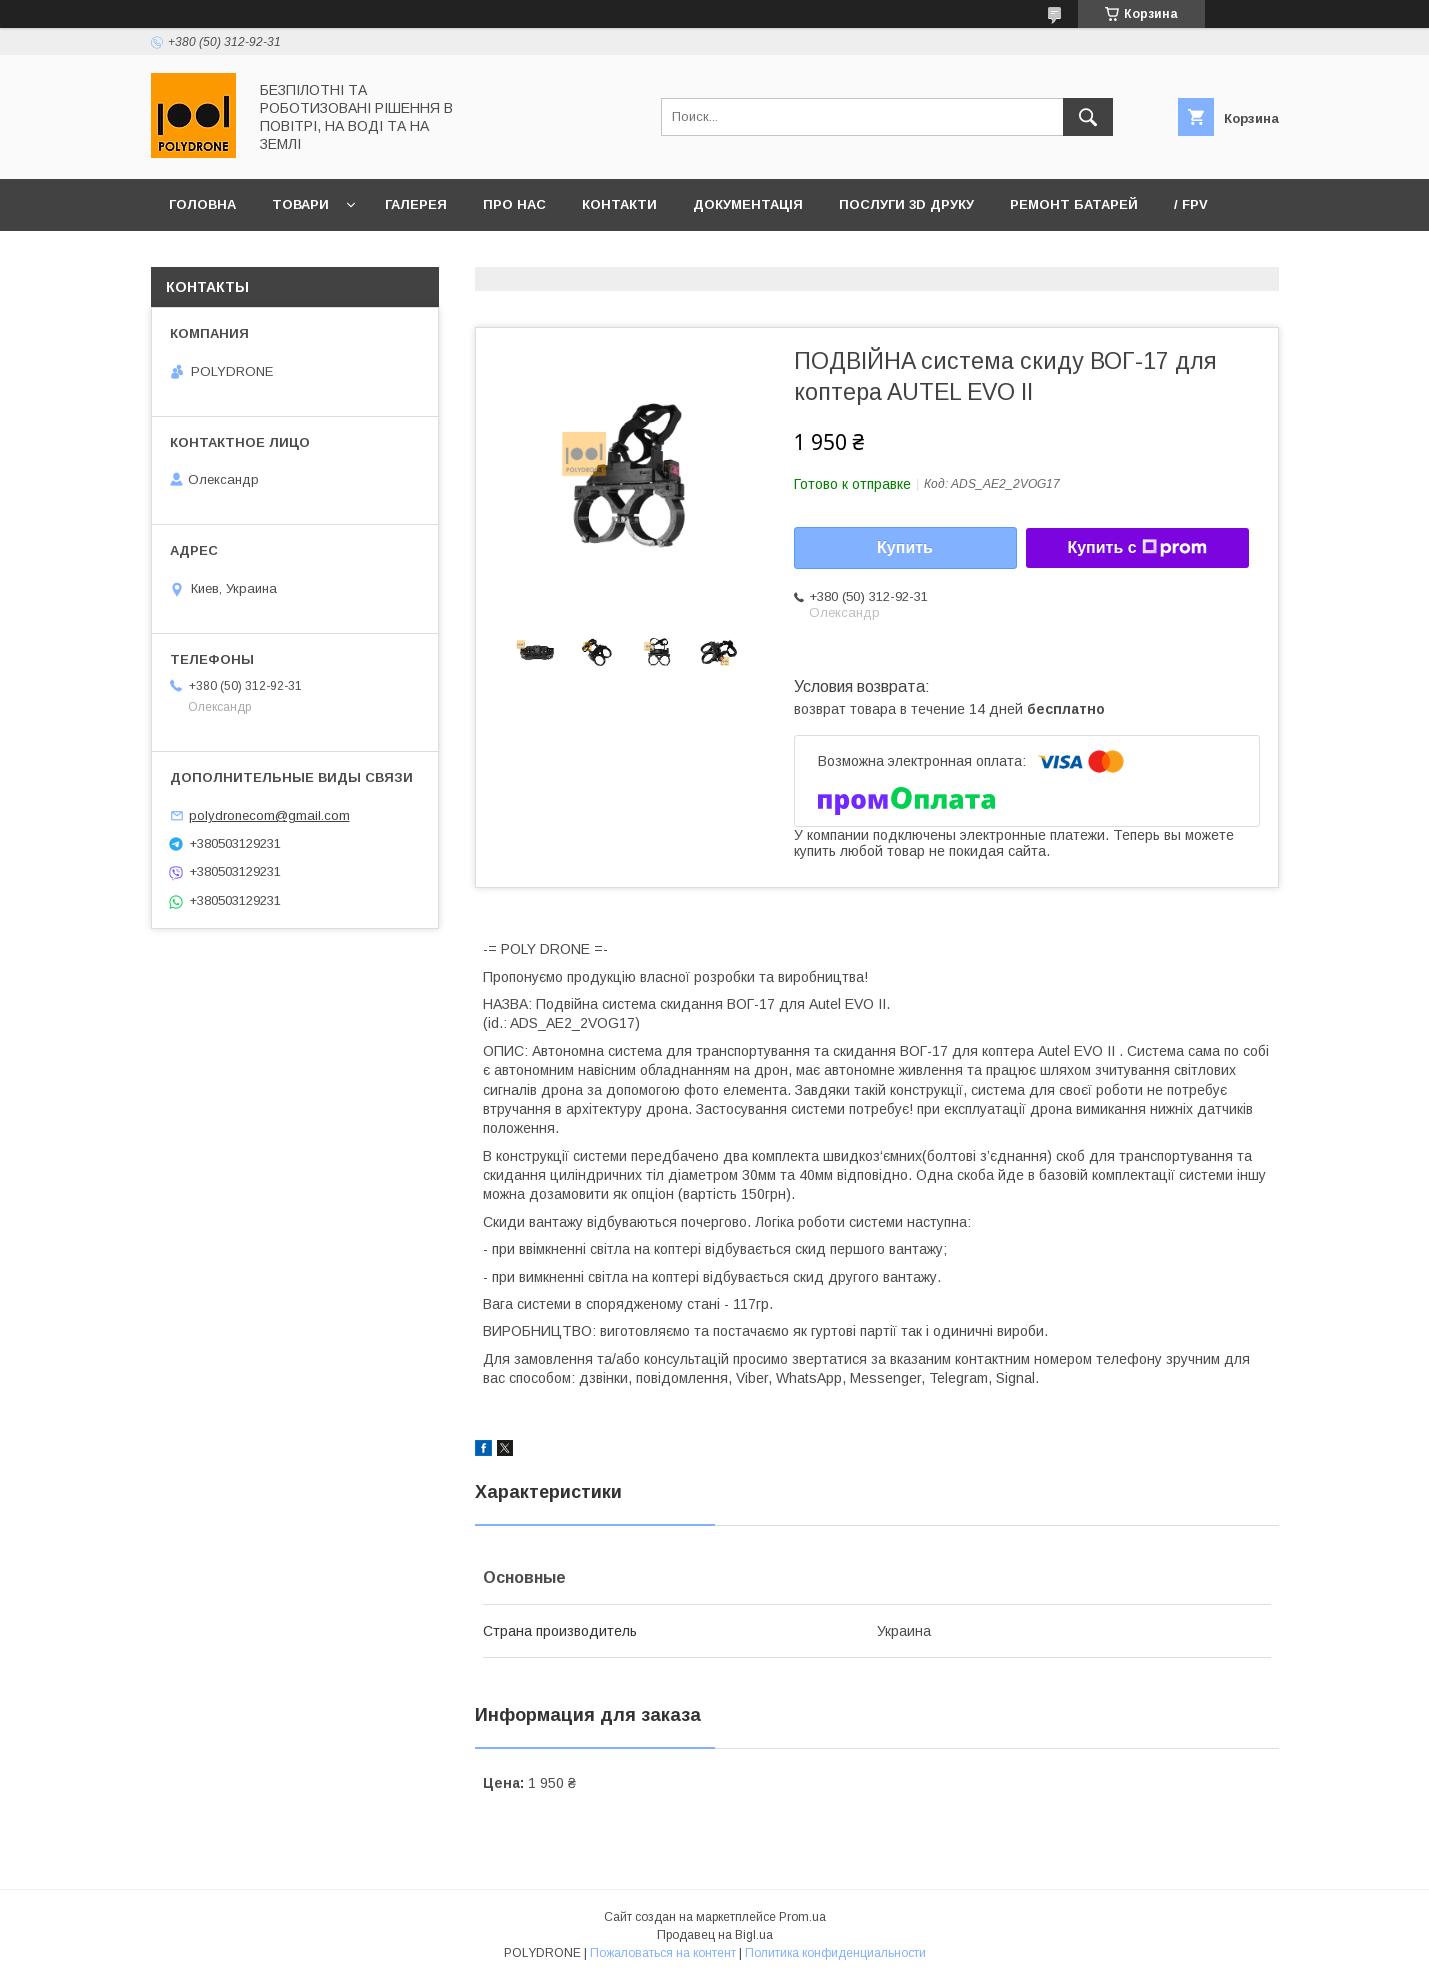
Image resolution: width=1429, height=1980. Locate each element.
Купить (905, 547)
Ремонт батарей (1074, 204)
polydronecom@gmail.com (269, 815)
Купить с (1136, 548)
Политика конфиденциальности (835, 1953)
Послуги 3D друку (906, 204)
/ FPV (1191, 204)
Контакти (619, 204)
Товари (300, 204)
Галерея (416, 204)
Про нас (514, 204)
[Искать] (1088, 117)
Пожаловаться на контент (663, 1953)
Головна (202, 204)
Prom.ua (802, 1917)
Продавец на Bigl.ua (715, 1935)
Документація (748, 204)
